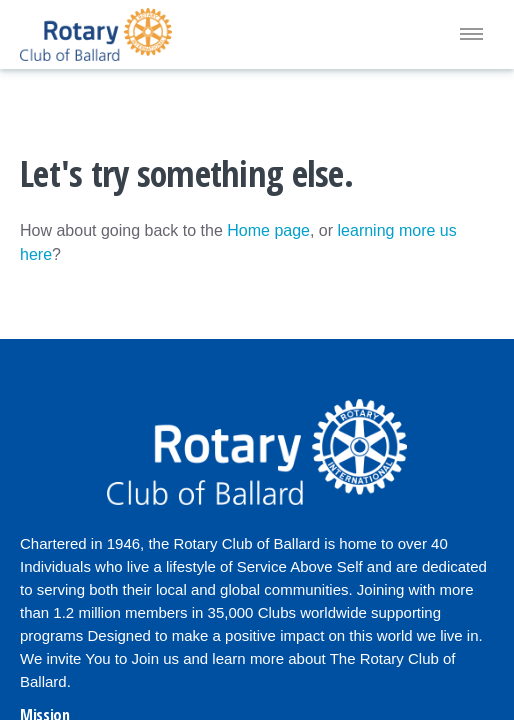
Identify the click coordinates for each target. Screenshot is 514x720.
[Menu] (471, 35)
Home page (268, 230)
